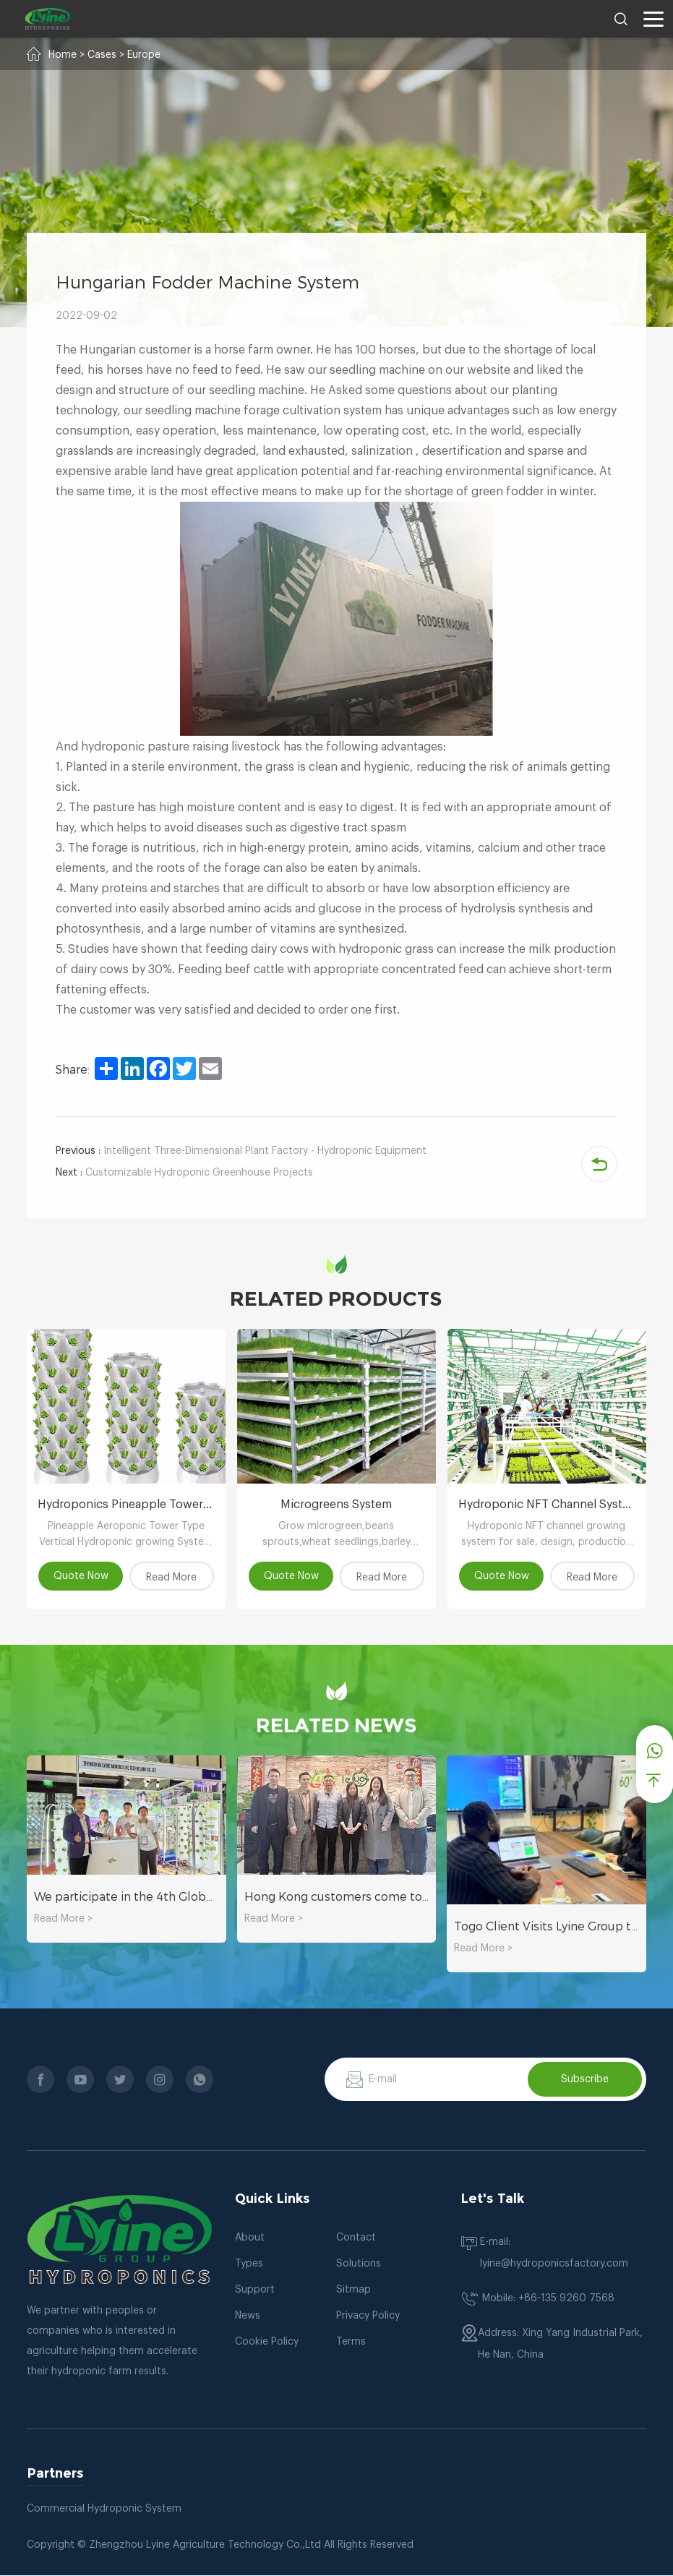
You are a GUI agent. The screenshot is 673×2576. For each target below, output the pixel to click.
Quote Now (80, 1576)
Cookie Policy (267, 2342)
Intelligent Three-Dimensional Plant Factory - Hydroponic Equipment (241, 1151)
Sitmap (353, 2290)
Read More (172, 1577)
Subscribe (585, 2079)
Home (62, 55)
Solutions (358, 2264)
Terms (351, 2342)
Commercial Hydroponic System (104, 2509)
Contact (356, 2238)
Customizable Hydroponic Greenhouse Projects (184, 1173)
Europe (143, 55)
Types (249, 2264)
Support (255, 2290)
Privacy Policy (368, 2316)
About (250, 2238)
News (247, 2316)
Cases (101, 55)
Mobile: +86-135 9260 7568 (548, 2299)
